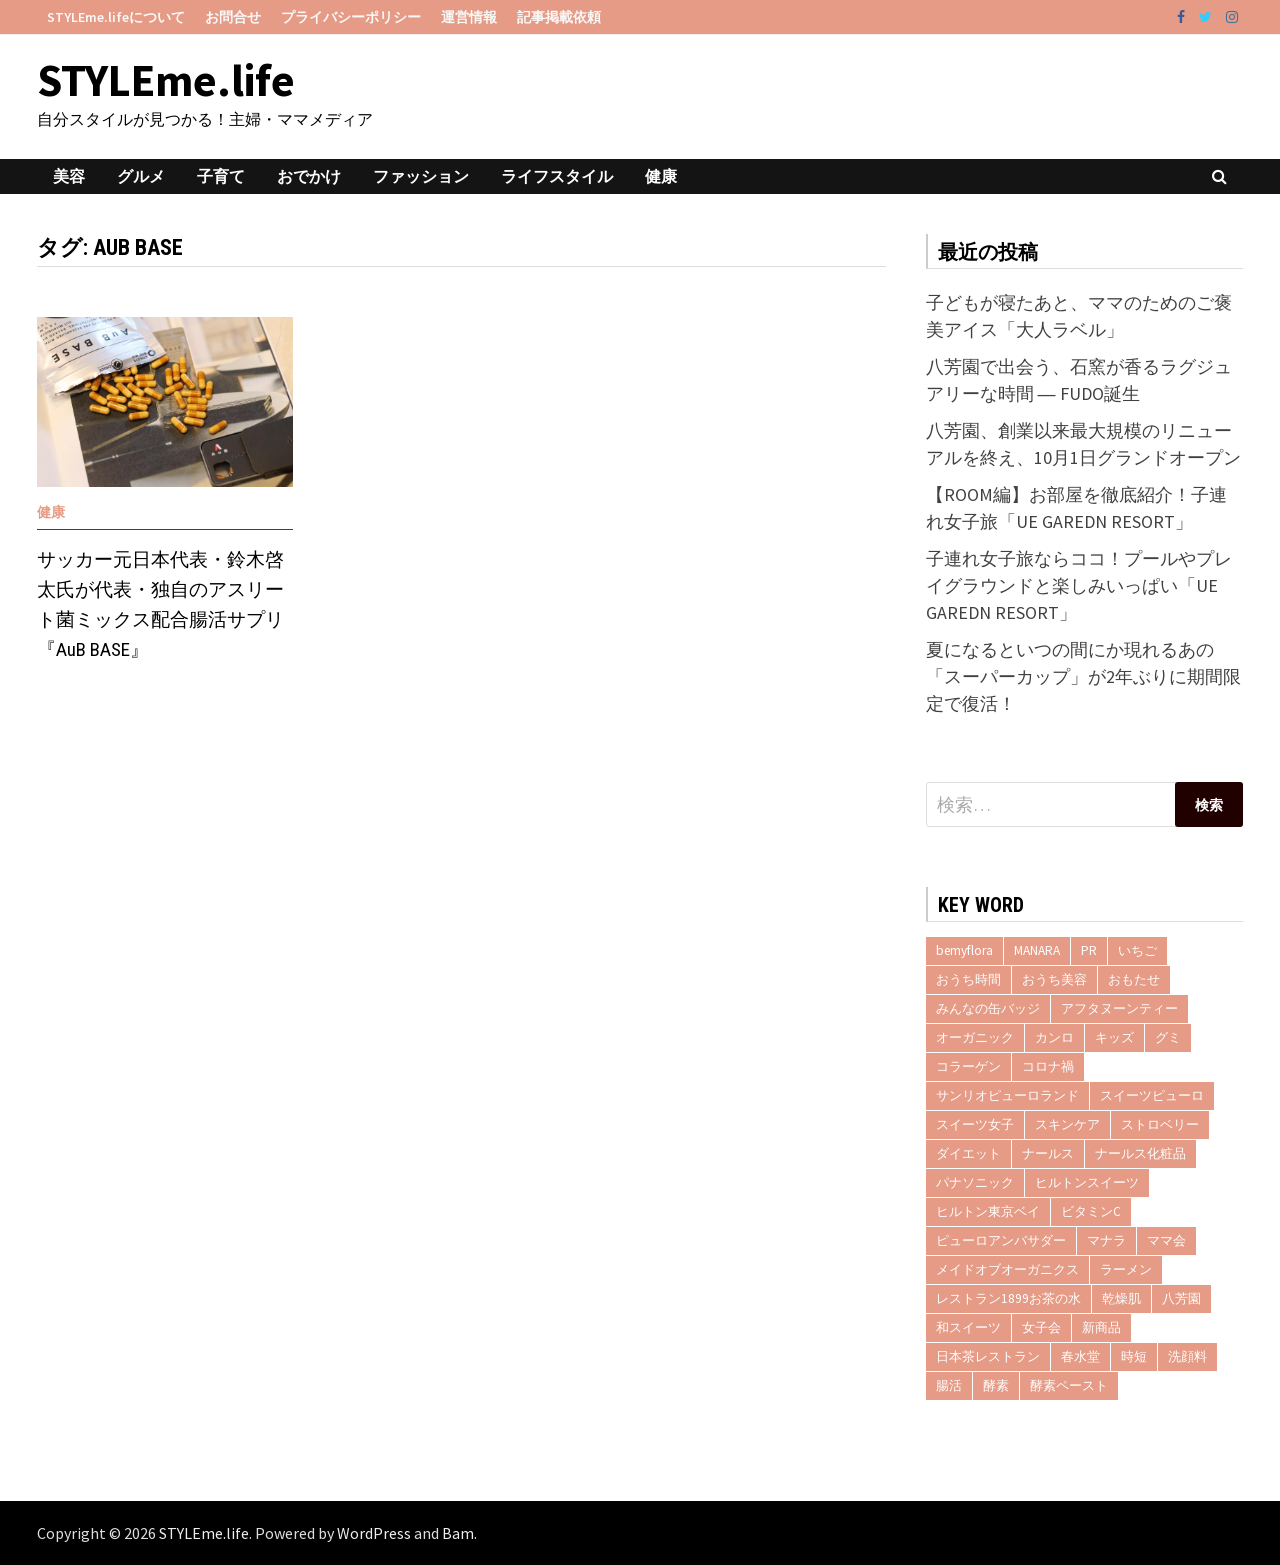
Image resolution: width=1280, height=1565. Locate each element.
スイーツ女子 (975, 1124)
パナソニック (975, 1182)
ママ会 (1166, 1240)
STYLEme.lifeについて (116, 17)
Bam (458, 1533)
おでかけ (309, 176)
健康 (661, 176)
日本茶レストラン (988, 1356)
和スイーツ (968, 1327)
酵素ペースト (1069, 1385)
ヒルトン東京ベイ (988, 1211)
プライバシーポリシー (351, 17)
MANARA (1037, 950)
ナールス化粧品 (1140, 1153)
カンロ (1054, 1037)
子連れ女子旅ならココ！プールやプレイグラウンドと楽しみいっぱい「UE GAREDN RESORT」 (1079, 585)
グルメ (141, 176)
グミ (1168, 1037)
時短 (1134, 1356)
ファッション (421, 176)
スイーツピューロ (1152, 1095)
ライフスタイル (557, 176)
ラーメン (1126, 1269)
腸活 (949, 1385)
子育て (221, 176)
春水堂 (1080, 1356)
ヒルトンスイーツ (1087, 1182)
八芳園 (1181, 1298)
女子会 (1041, 1327)
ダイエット (968, 1153)
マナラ (1106, 1240)
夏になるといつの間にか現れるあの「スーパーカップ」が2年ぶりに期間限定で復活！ (1083, 676)
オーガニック (975, 1037)
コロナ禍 (1048, 1066)
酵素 (996, 1385)
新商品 (1101, 1327)
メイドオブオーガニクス (1007, 1269)
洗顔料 (1187, 1356)
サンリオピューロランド (1007, 1095)
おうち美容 (1054, 979)
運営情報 (469, 17)
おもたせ (1134, 979)
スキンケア (1067, 1124)
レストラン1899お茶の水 (1008, 1298)
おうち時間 (968, 979)
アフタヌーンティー (1119, 1008)
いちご (1137, 950)
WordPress (374, 1533)
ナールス (1048, 1153)
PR (1089, 950)
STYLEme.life (166, 80)
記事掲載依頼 (559, 17)
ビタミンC (1091, 1211)
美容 (69, 176)
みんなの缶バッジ (988, 1008)
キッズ (1114, 1037)
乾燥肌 (1121, 1298)
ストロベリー (1160, 1124)
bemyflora (964, 950)
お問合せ (233, 17)
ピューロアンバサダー (1001, 1240)
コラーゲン (968, 1066)
